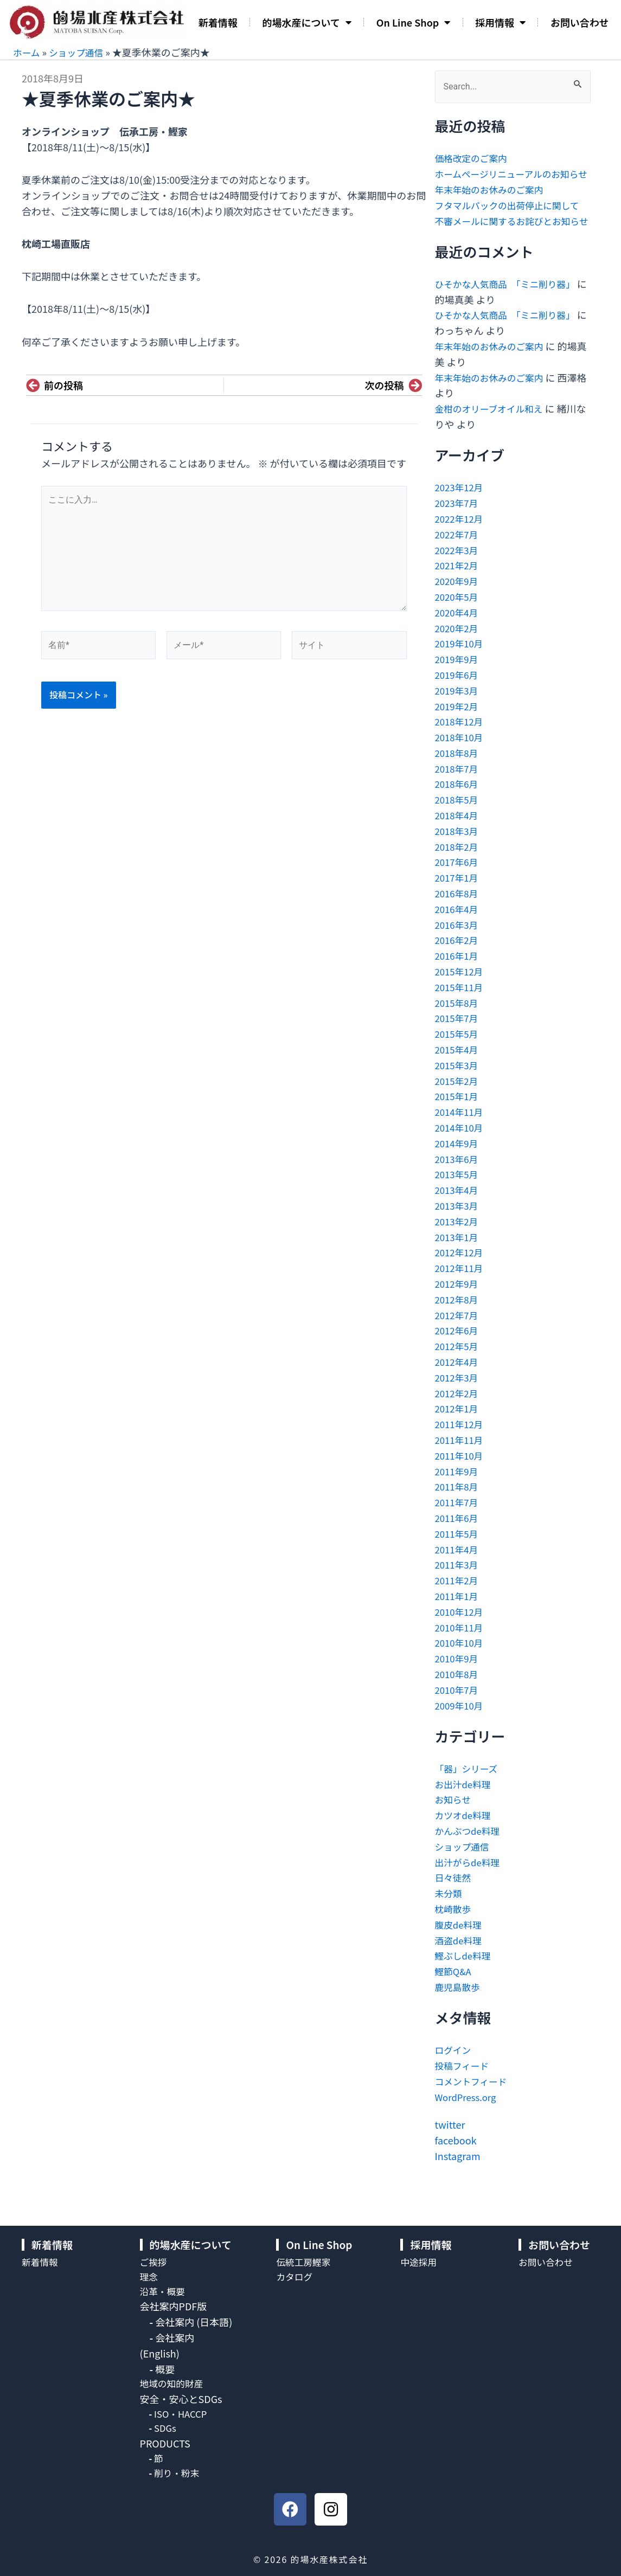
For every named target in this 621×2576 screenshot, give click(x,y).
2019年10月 (461, 674)
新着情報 (218, 22)
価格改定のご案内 (474, 158)
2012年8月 (458, 1330)
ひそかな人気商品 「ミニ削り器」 (510, 314)
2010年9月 (458, 1689)
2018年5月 (458, 831)
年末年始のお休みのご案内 (493, 205)
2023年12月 (461, 518)
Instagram (458, 2187)
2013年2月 (458, 1252)
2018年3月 (458, 862)
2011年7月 (458, 1533)
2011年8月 (458, 1518)
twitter (450, 2156)
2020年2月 (458, 659)
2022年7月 (458, 565)
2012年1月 (458, 1439)
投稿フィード (464, 2097)
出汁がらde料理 (470, 1893)
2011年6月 (458, 1549)
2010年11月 (461, 1658)
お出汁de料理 (465, 1815)
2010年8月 (458, 1705)
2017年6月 (458, 893)
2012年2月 (458, 1424)
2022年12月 (461, 550)
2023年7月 (458, 534)
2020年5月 (458, 628)
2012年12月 (461, 1283)
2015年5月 (458, 1065)
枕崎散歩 (454, 1940)
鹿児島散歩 (459, 2018)
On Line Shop (413, 22)
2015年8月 (458, 1033)
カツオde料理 (465, 1846)
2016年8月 (458, 924)
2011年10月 (461, 1486)
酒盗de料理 (460, 1971)
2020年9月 (458, 612)
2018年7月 (458, 799)
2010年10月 (461, 1674)
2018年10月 (461, 768)
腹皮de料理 (460, 1955)
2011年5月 (458, 1564)
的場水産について (307, 22)
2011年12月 (461, 1455)
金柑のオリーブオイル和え (493, 440)
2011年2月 (458, 1611)
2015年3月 (458, 1096)
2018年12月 (461, 753)
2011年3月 (458, 1596)
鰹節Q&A (455, 2002)
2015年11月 (461, 1018)
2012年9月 (458, 1315)
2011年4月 (458, 1580)
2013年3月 (458, 1237)
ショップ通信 (80, 52)
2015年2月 (458, 1111)
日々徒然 (454, 1909)
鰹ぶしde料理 (465, 1987)
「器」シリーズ (469, 1799)
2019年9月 (458, 690)
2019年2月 (458, 737)
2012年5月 (458, 1377)
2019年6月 (458, 706)
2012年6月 (458, 1361)
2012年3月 (458, 1408)
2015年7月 (458, 1049)
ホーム (27, 52)
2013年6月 (458, 1190)
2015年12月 (461, 1002)
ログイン (454, 2081)
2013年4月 (458, 1221)
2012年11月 (461, 1299)
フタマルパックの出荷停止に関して (513, 221)
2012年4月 (458, 1393)
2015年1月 (458, 1127)
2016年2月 (458, 971)
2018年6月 (458, 815)
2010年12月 (461, 1642)
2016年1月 (458, 987)
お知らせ (454, 1830)
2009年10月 (461, 1736)
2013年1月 (458, 1268)
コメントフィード (474, 2112)
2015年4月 (458, 1081)
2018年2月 (458, 877)
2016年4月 (458, 940)
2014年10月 (461, 1159)
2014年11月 (461, 1143)
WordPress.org (468, 2128)
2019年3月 (458, 721)
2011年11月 (461, 1471)
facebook (456, 2171)
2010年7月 (458, 1720)
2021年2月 (458, 596)
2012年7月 (458, 1346)
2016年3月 (458, 955)
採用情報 (500, 22)
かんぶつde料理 (470, 1862)
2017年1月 (458, 909)
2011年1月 (458, 1627)
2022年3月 (458, 581)
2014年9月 (458, 1174)
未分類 (449, 1924)
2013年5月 (458, 1205)
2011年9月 (458, 1502)
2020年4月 (458, 643)
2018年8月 (458, 783)
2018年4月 (458, 846)
